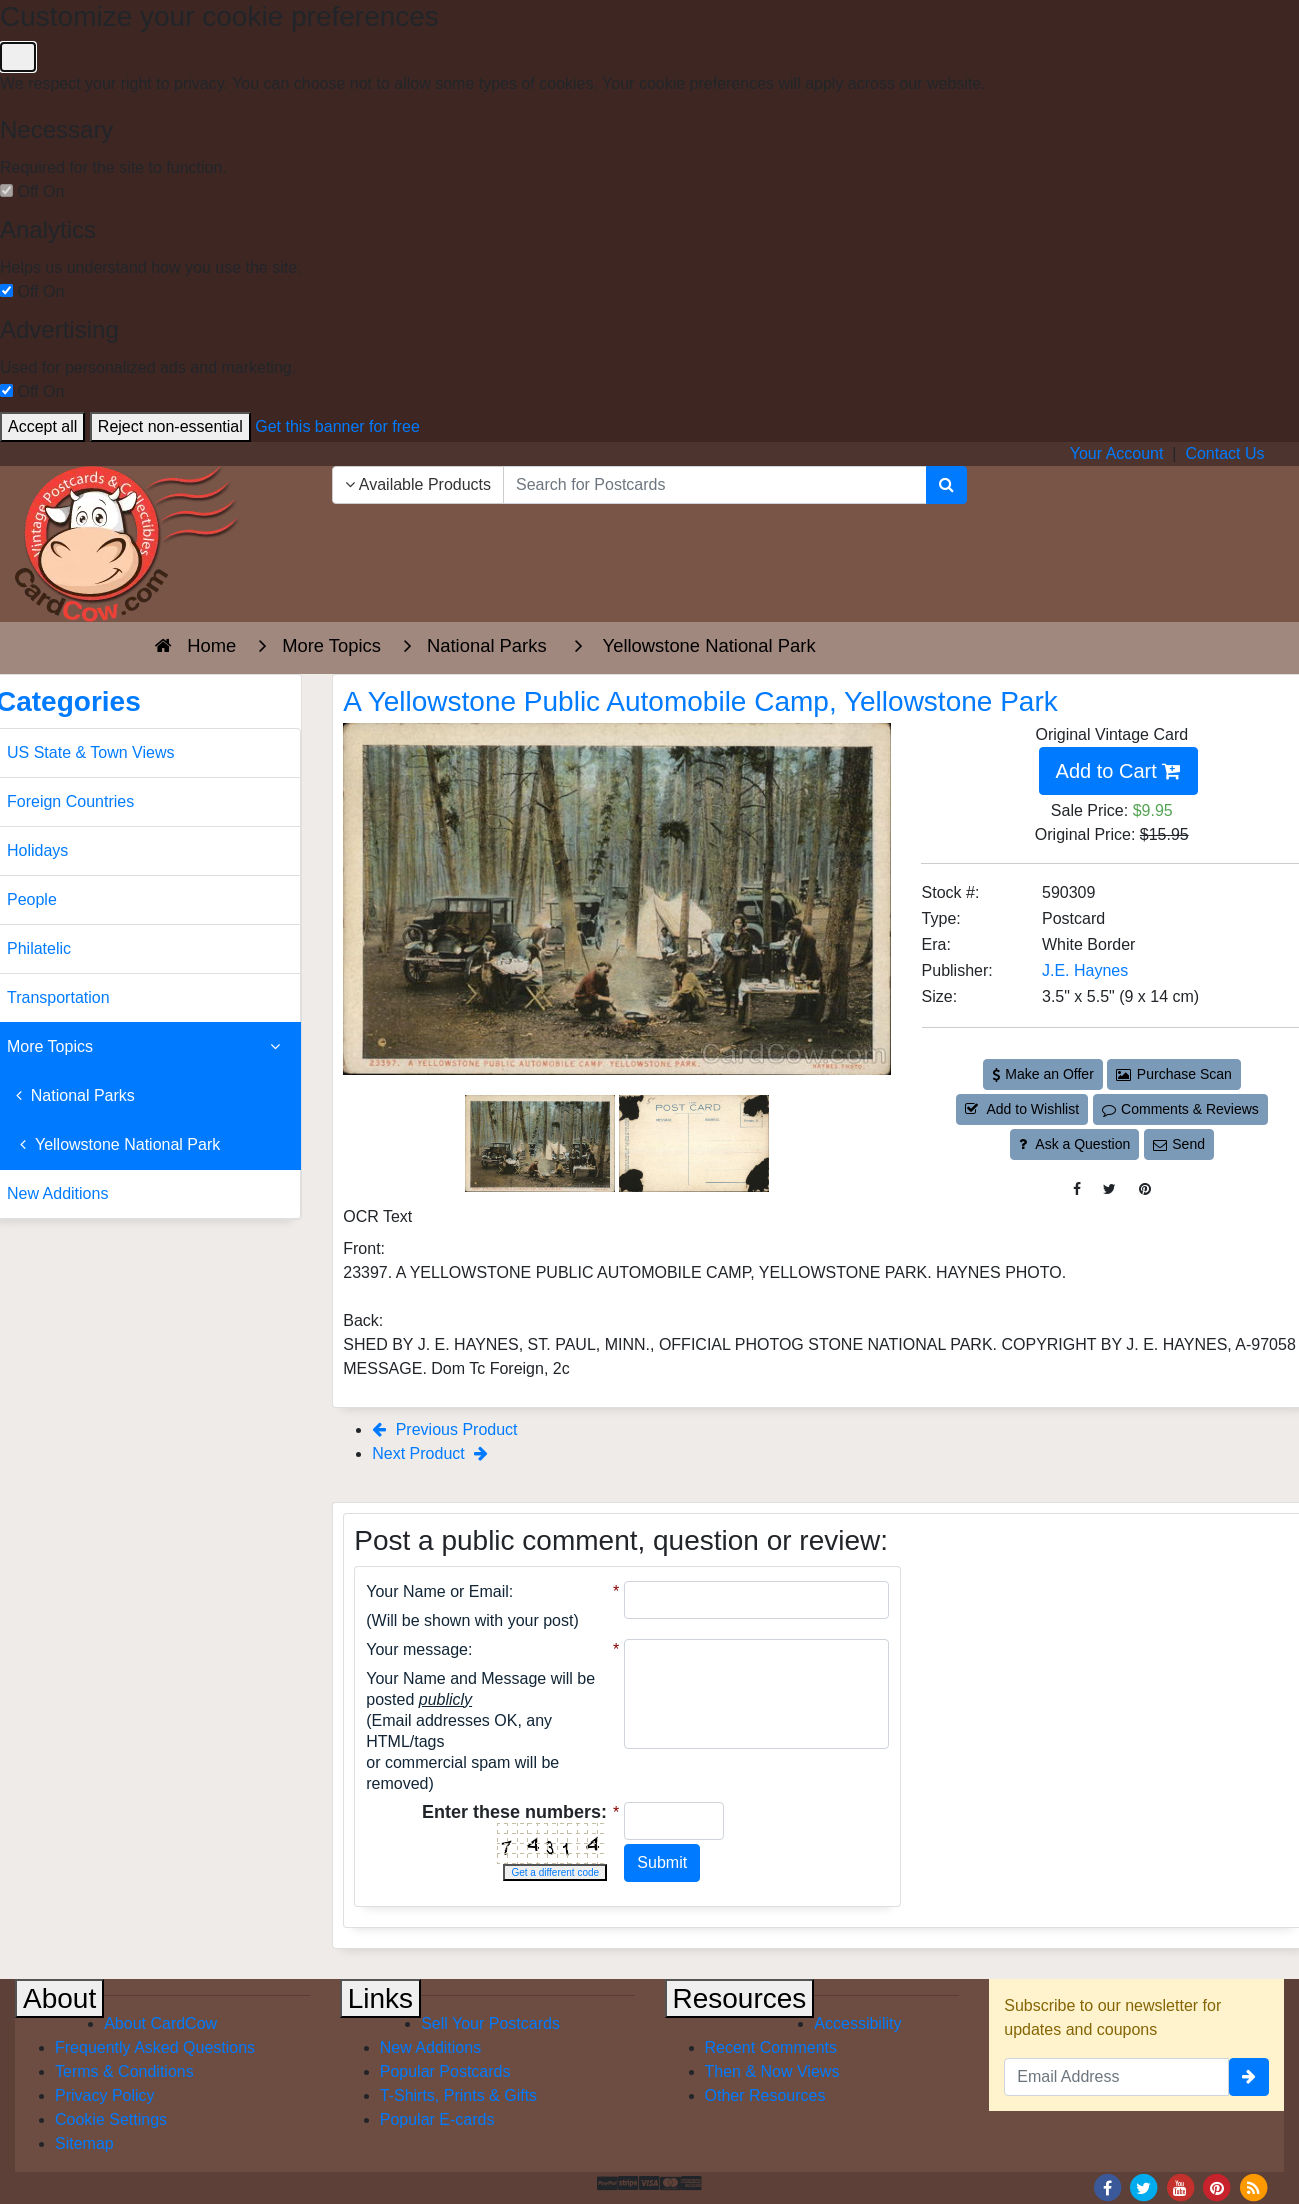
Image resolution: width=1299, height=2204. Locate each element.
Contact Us (1224, 453)
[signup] (1249, 2077)
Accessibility (857, 2023)
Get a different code (555, 1872)
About (59, 1998)
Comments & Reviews (1180, 1109)
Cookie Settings (111, 2119)
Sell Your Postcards (490, 2023)
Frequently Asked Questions (155, 2047)
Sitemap (84, 2143)
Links (380, 1998)
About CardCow (160, 2023)
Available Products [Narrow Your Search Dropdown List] (418, 484)
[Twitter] (1144, 2186)
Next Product (430, 1453)
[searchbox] (715, 485)
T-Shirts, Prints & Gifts (458, 2095)
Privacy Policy (105, 2095)
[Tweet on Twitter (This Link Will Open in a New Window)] (1109, 1189)
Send (1179, 1144)
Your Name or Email (437, 1591)
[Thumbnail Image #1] (542, 1142)
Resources (740, 1998)
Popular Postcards (445, 2071)
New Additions (430, 2047)
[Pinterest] (1217, 2186)
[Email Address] (1116, 2077)
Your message (417, 1649)
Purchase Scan (1174, 1074)
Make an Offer (1043, 1074)
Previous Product (444, 1429)
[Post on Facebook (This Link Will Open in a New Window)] (1077, 1189)
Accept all (42, 426)
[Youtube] (1180, 2186)
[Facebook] (1107, 2186)
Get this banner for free (337, 426)
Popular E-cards (437, 2119)
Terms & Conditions (124, 2071)
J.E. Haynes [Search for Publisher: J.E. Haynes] (1085, 970)
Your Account (1117, 453)
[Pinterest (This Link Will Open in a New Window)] (1145, 1189)
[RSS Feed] (1253, 2186)
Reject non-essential (170, 426)
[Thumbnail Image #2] (694, 1142)
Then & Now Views (772, 2071)
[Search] (946, 485)
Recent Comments (771, 2047)
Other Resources (765, 2095)
